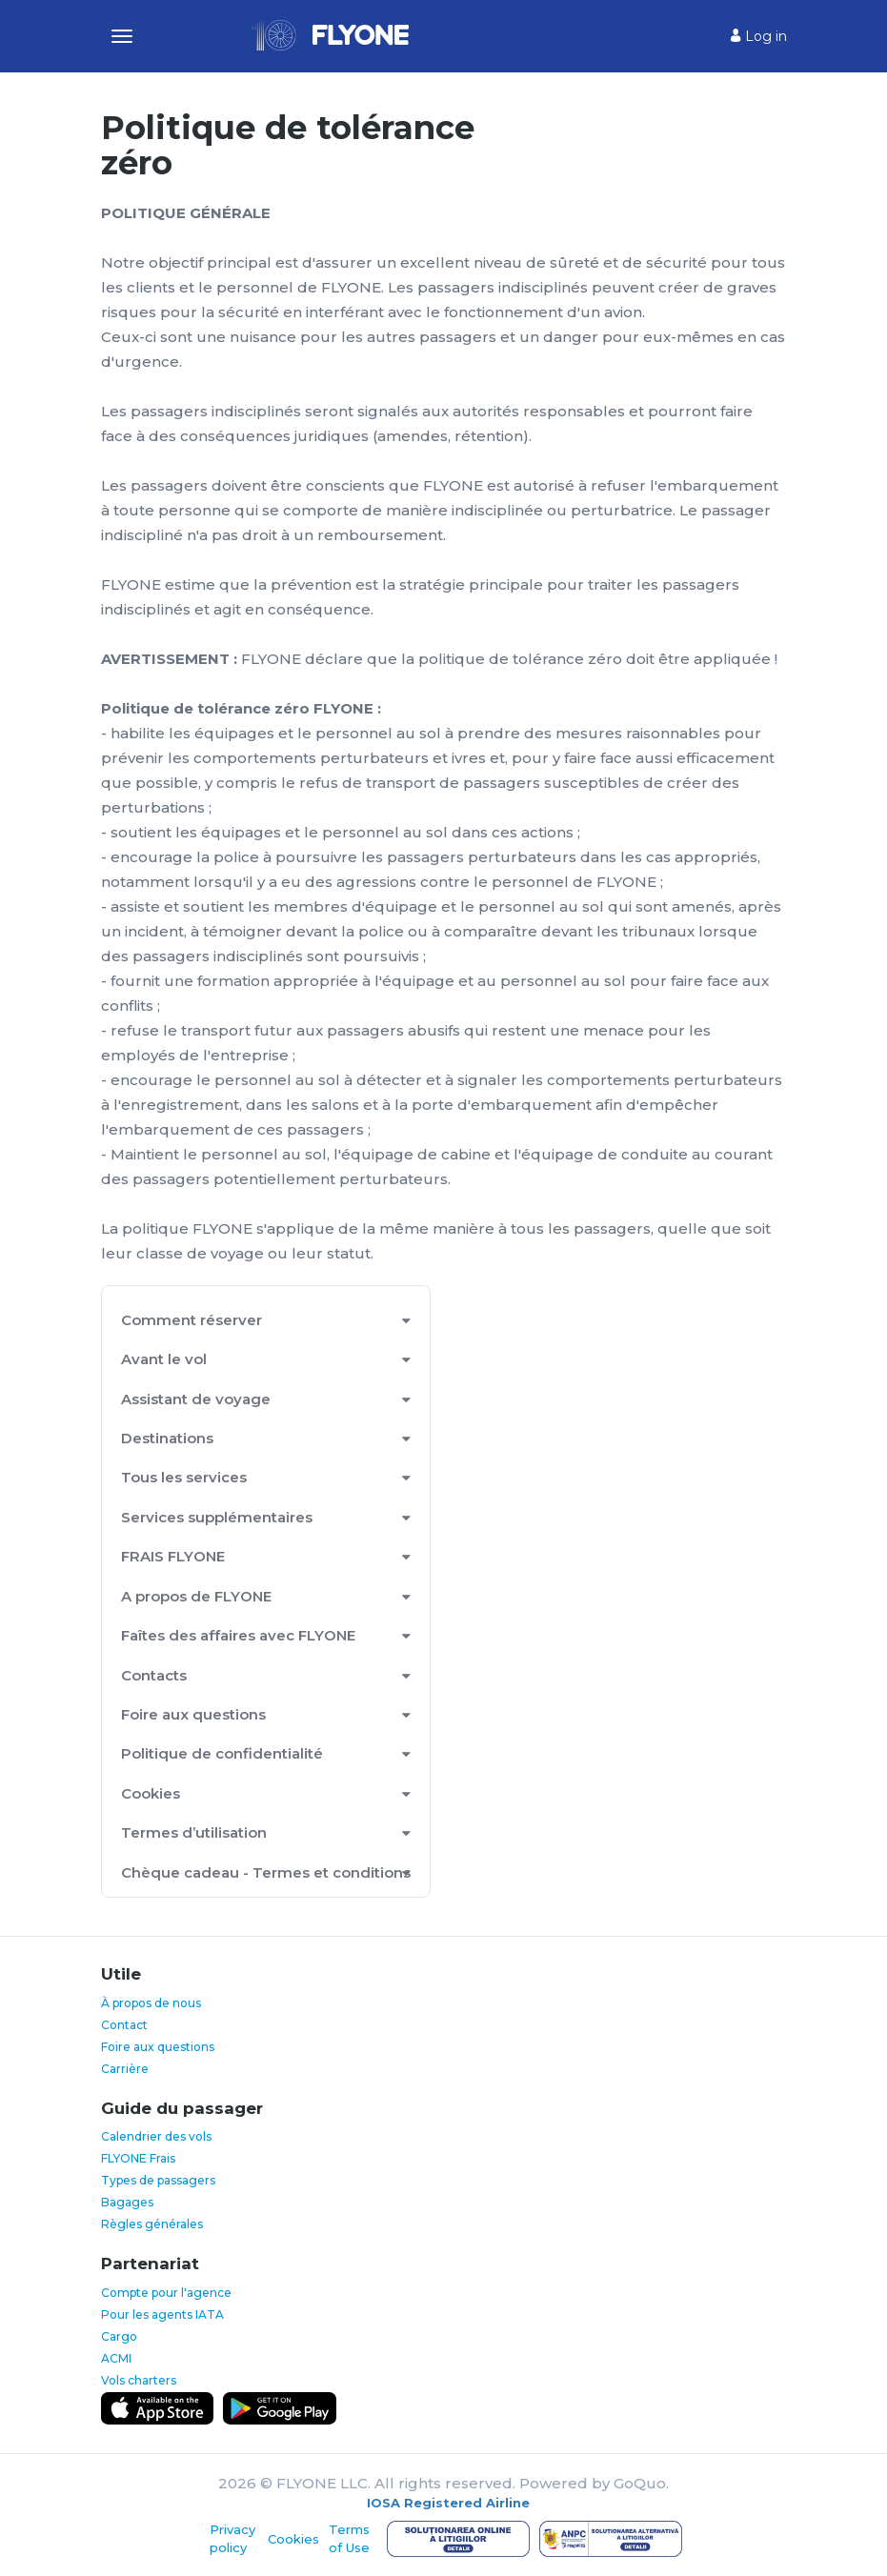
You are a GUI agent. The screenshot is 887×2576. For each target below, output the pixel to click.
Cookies (150, 1793)
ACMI (116, 2358)
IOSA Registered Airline (448, 2502)
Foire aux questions (193, 1714)
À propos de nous (151, 2003)
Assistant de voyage (196, 1399)
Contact (124, 2025)
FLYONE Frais (138, 2158)
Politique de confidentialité (222, 1753)
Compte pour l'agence (166, 2292)
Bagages (127, 2202)
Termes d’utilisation (194, 1832)
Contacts (154, 1675)
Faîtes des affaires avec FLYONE (238, 1635)
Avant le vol (164, 1359)
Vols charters (138, 2380)
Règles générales (152, 2224)
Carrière (125, 2069)
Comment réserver (191, 1320)
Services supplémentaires (216, 1517)
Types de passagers (158, 2180)
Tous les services (184, 1477)
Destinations (167, 1438)
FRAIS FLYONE (173, 1556)
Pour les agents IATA (162, 2314)
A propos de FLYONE (196, 1596)
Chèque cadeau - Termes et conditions (266, 1872)
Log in (759, 36)
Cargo (119, 2336)
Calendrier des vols (156, 2136)
